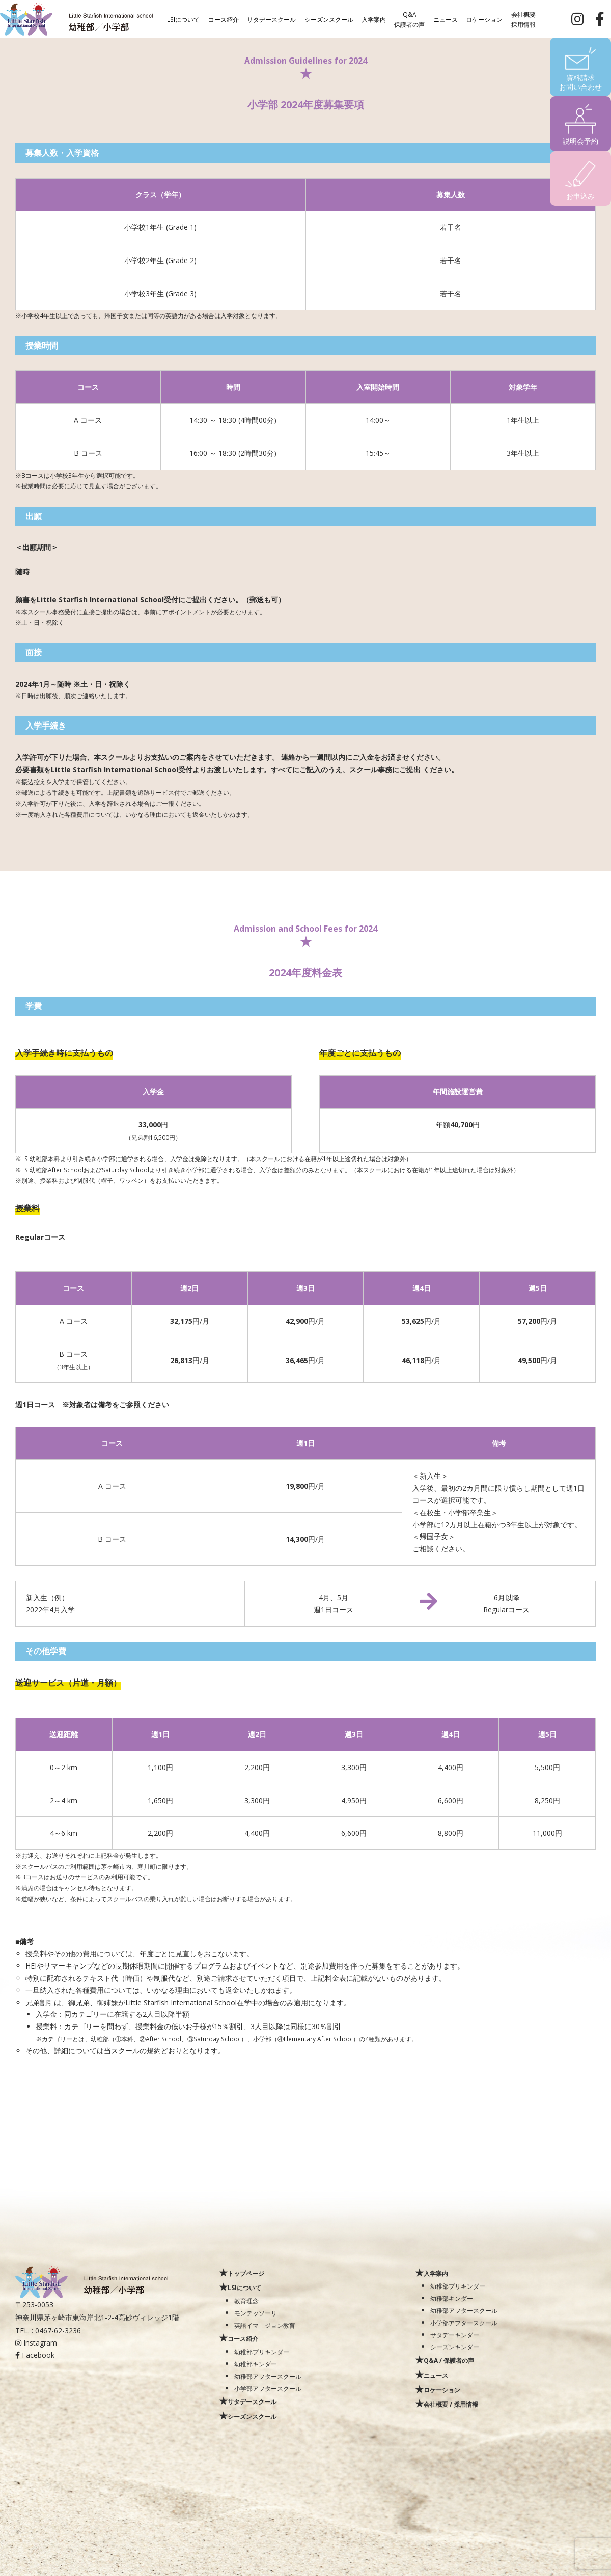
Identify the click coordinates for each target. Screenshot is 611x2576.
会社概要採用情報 (523, 19)
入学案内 (374, 19)
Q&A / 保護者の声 (449, 2360)
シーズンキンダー (454, 2346)
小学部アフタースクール (267, 2388)
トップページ (246, 2273)
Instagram (36, 2343)
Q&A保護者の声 (409, 19)
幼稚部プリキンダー (261, 2352)
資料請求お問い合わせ (580, 82)
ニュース (445, 19)
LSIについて (183, 19)
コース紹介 (223, 19)
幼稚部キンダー (255, 2364)
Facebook (34, 2355)
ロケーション (484, 19)
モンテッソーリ (255, 2313)
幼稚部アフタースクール (267, 2376)
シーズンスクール (328, 19)
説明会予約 (580, 141)
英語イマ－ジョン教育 (264, 2325)
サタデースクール (271, 19)
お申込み (580, 196)
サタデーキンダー (454, 2335)
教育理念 (246, 2301)
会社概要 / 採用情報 (451, 2404)
